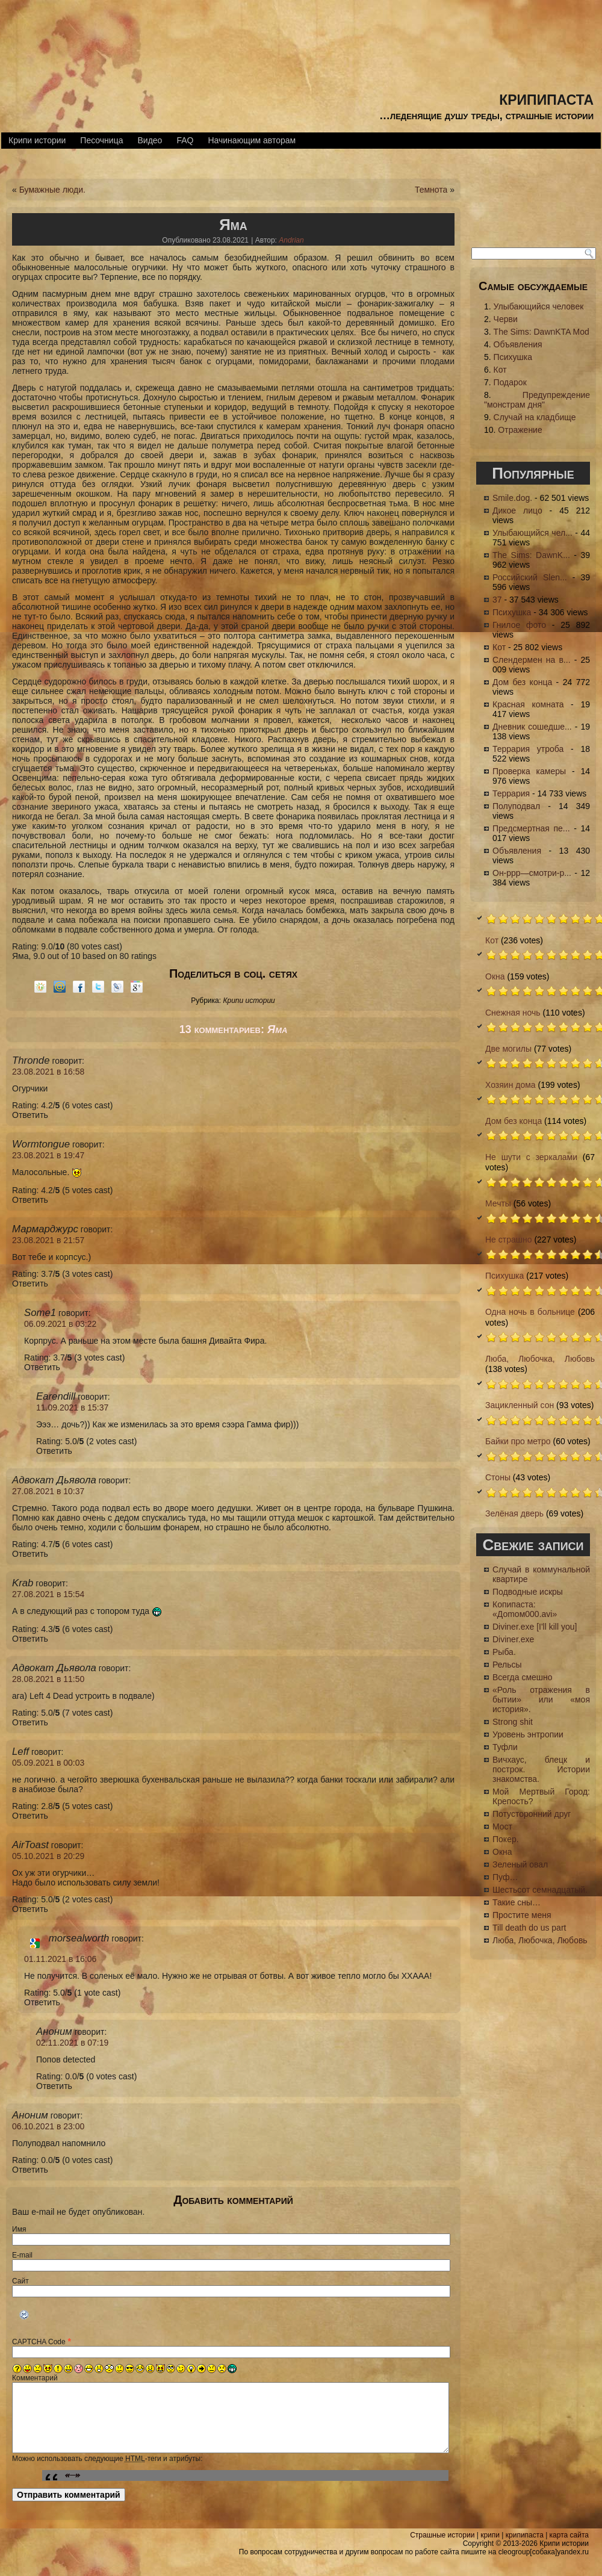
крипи (490, 2537)
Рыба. (504, 1652)
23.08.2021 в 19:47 (48, 1155)
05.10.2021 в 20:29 (48, 1856)
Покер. (505, 1839)
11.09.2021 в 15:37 (72, 1407)
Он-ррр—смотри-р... (531, 873)
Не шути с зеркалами (531, 1157)
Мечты (498, 1203)
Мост (502, 1826)
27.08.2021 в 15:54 (48, 1594)
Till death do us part (529, 1927)
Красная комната (527, 704)
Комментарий (35, 2378)
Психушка (513, 357)
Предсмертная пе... (531, 828)
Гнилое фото (519, 625)
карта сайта (569, 2537)
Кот (500, 369)
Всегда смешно (522, 1677)
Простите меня (521, 1915)
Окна (495, 976)
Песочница (101, 140)
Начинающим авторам (252, 140)
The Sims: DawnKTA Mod (541, 332)
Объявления (518, 344)
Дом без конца (522, 682)
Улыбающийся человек (539, 306)
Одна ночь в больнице (530, 1312)
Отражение (520, 430)
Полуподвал (516, 806)
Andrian (291, 240)
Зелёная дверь (514, 1513)
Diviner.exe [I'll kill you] (534, 1626)
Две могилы (508, 1049)
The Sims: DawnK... (531, 555)
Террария (511, 793)
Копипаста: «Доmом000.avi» (524, 1609)
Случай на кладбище (535, 417)
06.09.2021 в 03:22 (60, 1324)
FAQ (184, 140)
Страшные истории (442, 2537)
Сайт (20, 2281)
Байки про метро (518, 1441)
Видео (149, 140)
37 (497, 599)
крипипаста (546, 98)
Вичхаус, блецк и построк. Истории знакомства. (541, 1769)
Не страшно (508, 1239)
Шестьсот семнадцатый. (540, 1890)
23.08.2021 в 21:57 (48, 1240)
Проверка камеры (529, 771)
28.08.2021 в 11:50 (48, 1679)
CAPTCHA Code (39, 2342)
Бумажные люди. (52, 189)
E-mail (22, 2255)
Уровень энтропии (527, 1734)
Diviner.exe (513, 1639)
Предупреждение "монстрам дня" (537, 399)
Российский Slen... (529, 577)
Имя (19, 2229)
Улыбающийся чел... (532, 533)
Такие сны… (516, 1902)
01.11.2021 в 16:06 (60, 1959)
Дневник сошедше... (532, 726)
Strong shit (512, 1722)
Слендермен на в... (531, 660)
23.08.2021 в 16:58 (48, 1071)
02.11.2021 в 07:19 (72, 2042)
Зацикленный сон (519, 1405)
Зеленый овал (520, 1864)
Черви (506, 319)
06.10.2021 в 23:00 (48, 2126)
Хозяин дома (510, 1085)
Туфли (505, 1747)
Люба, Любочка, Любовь (540, 1359)
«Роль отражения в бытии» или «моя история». (541, 1699)
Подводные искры (527, 1592)
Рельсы (507, 1664)
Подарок (510, 382)
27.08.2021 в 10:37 (48, 1491)
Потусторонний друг (531, 1814)
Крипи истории (37, 140)
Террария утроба (527, 749)
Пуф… (505, 1877)
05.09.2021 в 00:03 (48, 1763)
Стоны (497, 1477)
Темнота (431, 189)
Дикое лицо (517, 510)
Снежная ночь (513, 1012)
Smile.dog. (512, 498)
